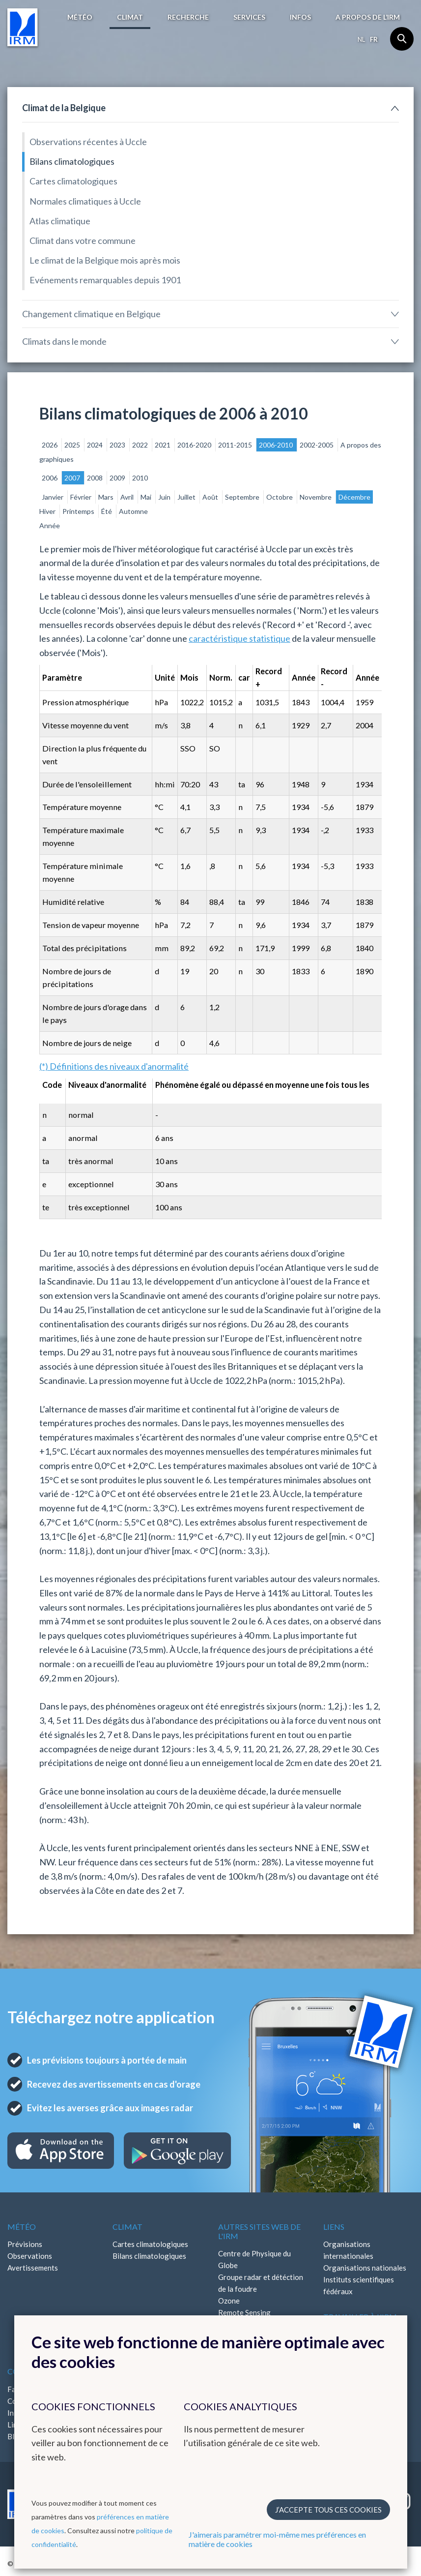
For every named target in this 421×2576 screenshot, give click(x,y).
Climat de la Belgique (64, 107)
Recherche (188, 17)
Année (49, 525)
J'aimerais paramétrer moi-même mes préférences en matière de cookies (277, 2539)
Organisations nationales (364, 2267)
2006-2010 (276, 445)
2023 (118, 445)
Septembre (243, 497)
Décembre (354, 497)
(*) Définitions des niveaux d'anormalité (114, 1066)
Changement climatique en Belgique (91, 313)
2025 (73, 445)
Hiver (48, 511)
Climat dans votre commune (82, 240)
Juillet (187, 497)
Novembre (316, 497)
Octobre (280, 497)
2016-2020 (195, 445)
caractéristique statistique (239, 638)
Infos (300, 17)
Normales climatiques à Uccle (85, 201)
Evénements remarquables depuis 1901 (105, 279)
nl (361, 39)
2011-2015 (235, 445)
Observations (29, 2255)
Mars (106, 497)
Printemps (79, 511)
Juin (165, 497)
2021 (163, 445)
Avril (127, 497)
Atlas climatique (59, 220)
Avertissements (32, 2267)
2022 (140, 445)
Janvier (53, 497)
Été (107, 511)
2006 (50, 478)
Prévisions (24, 2244)
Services (249, 17)
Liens (333, 2226)
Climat (130, 17)
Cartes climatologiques (73, 181)
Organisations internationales (348, 2250)
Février (81, 497)
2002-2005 (317, 445)
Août (211, 497)
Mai (146, 497)
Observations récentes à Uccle (88, 141)
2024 (95, 445)
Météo (79, 17)
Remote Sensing (244, 2312)
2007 (73, 478)
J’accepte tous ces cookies (328, 2509)
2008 (95, 478)
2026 (50, 445)
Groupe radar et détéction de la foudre (260, 2283)
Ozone (229, 2300)
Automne (133, 511)
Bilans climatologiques (71, 161)
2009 (118, 478)
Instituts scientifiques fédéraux (358, 2285)
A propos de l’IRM (368, 17)
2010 (140, 478)
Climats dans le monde (64, 341)
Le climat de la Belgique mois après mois (104, 260)
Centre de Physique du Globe (254, 2259)
